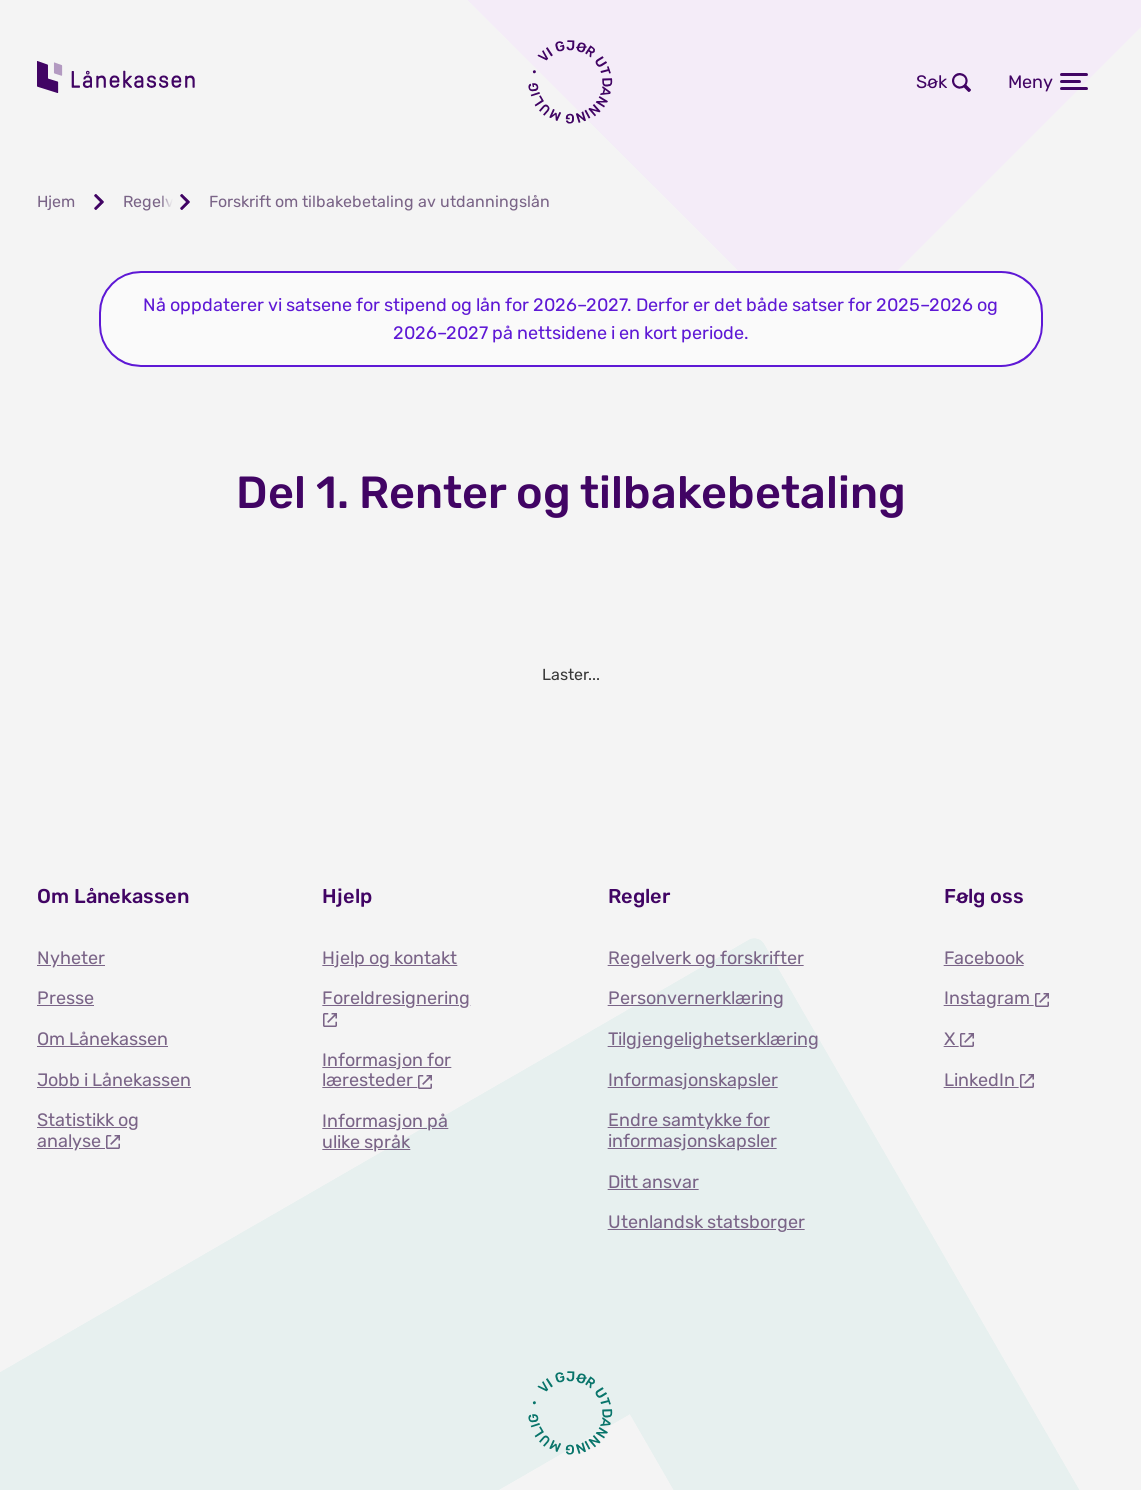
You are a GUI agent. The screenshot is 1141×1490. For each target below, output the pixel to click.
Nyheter (71, 958)
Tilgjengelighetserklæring (713, 1039)
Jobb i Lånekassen (114, 1080)
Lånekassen (117, 77)
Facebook (984, 958)
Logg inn (715, 82)
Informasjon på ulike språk (385, 1131)
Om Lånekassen (102, 1039)
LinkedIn (981, 1080)
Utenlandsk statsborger (706, 1222)
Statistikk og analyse (88, 1130)
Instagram (989, 998)
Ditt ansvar (653, 1182)
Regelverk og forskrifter (706, 958)
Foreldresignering (396, 998)
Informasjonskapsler (693, 1080)
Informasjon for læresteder (386, 1070)
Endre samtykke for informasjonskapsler (692, 1130)
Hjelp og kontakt (389, 958)
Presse (65, 998)
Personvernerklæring (696, 998)
